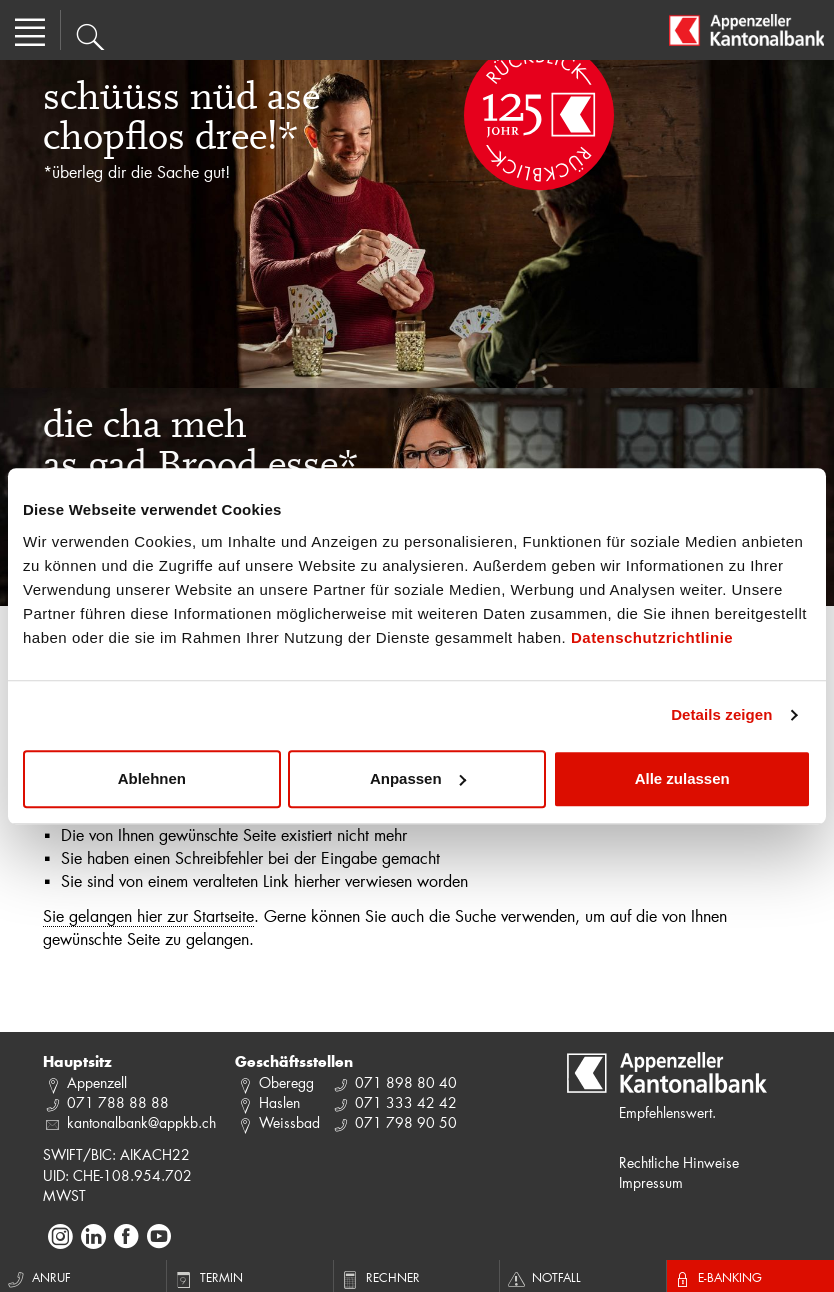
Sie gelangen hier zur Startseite (148, 915)
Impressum (651, 1182)
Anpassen (418, 778)
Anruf (38, 1277)
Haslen (279, 1102)
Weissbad (289, 1122)
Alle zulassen (682, 778)
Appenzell (97, 1082)
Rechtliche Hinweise (679, 1162)
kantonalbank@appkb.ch (141, 1122)
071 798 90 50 (406, 1122)
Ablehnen (152, 778)
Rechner (379, 1277)
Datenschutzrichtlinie (652, 637)
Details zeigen (721, 714)
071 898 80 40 (406, 1082)
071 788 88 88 (118, 1102)
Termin (207, 1277)
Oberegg (286, 1082)
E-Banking (717, 1277)
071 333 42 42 (406, 1102)
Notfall (543, 1277)
